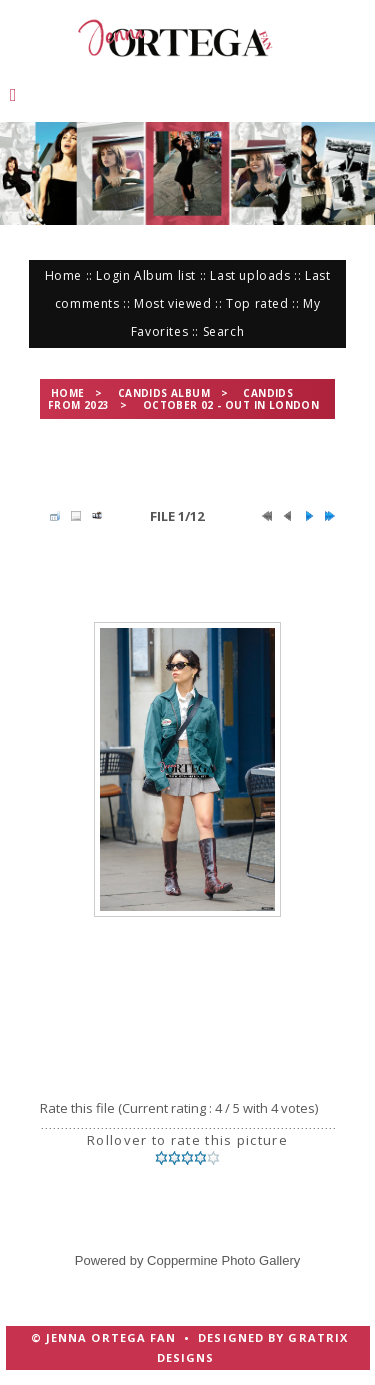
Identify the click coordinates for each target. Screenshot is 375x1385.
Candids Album (164, 393)
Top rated (257, 303)
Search (224, 331)
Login (113, 275)
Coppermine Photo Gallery (223, 1260)
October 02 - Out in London (231, 405)
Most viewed (173, 303)
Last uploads (250, 275)
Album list (165, 275)
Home (63, 275)
